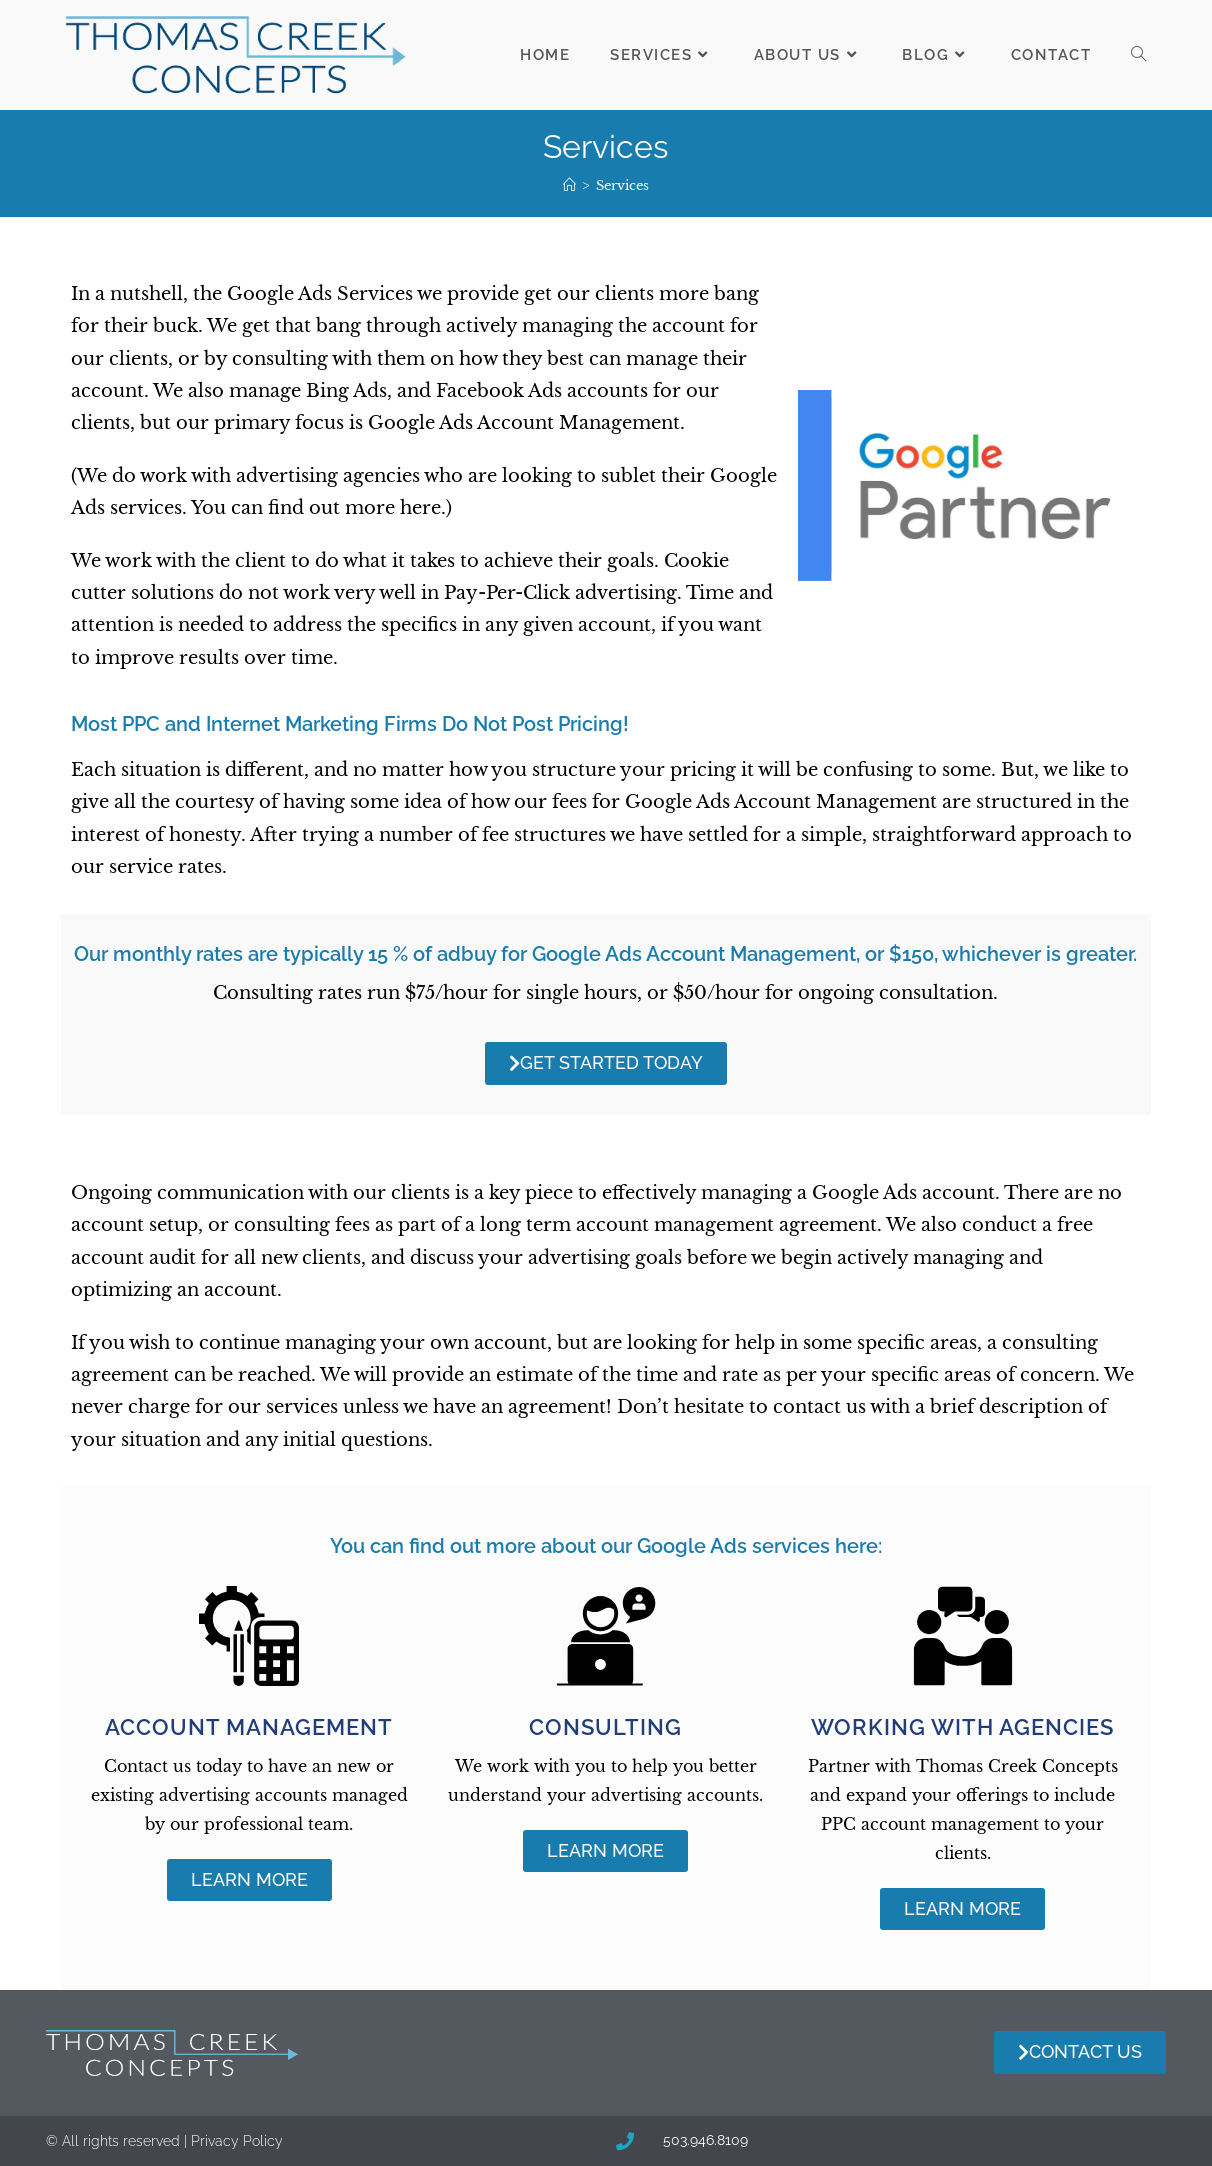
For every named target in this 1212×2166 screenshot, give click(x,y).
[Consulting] (606, 1636)
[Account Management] (249, 1636)
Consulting (605, 1727)
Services (622, 185)
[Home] (569, 185)
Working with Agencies (962, 1727)
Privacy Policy (237, 2141)
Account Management (249, 1727)
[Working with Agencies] (963, 1636)
